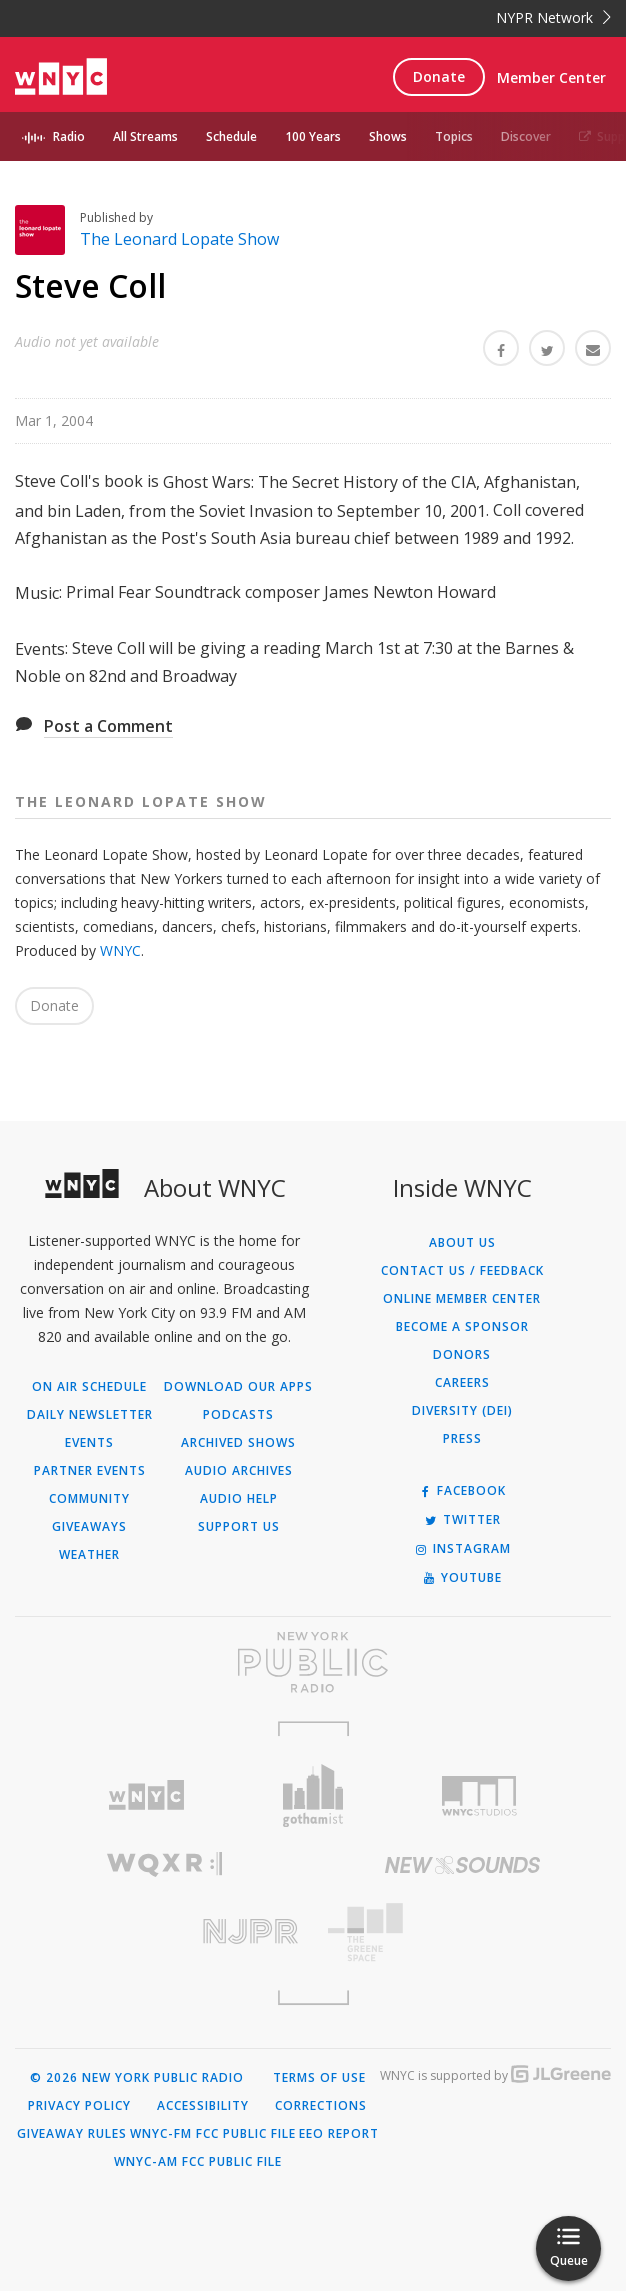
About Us (462, 1243)
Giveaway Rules (72, 2134)
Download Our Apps (238, 1387)
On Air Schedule (89, 1387)
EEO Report (339, 2134)
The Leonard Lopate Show (179, 239)
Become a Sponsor (462, 1327)
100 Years (313, 136)
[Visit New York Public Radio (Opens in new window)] (313, 1662)
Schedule (231, 136)
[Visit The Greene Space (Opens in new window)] (462, 1932)
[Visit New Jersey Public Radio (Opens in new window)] (164, 1931)
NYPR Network (553, 17)
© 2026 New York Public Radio (137, 2078)
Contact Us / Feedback (462, 1271)
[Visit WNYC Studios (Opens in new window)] (479, 1796)
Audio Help (239, 1499)
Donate (439, 76)
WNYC (120, 950)
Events (89, 1443)
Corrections (321, 2106)
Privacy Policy (79, 2106)
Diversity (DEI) (462, 1411)
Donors (462, 1355)
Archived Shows (238, 1443)
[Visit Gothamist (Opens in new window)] (313, 1795)
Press (462, 1439)
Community (89, 1499)
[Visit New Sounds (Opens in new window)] (462, 1865)
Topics (454, 136)
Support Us (239, 1527)
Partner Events (90, 1471)
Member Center (551, 77)
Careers (462, 1383)
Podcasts (238, 1415)
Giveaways (89, 1527)
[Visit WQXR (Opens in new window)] (164, 1864)
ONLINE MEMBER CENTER (462, 1299)
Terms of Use (319, 2078)
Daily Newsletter (90, 1415)
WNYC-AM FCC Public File (198, 2162)
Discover (526, 136)
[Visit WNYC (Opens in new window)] (146, 1795)
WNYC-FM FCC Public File (213, 2134)
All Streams (145, 136)
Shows (388, 136)
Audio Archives (239, 1471)
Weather (89, 1555)
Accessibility (203, 2106)
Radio (69, 136)
